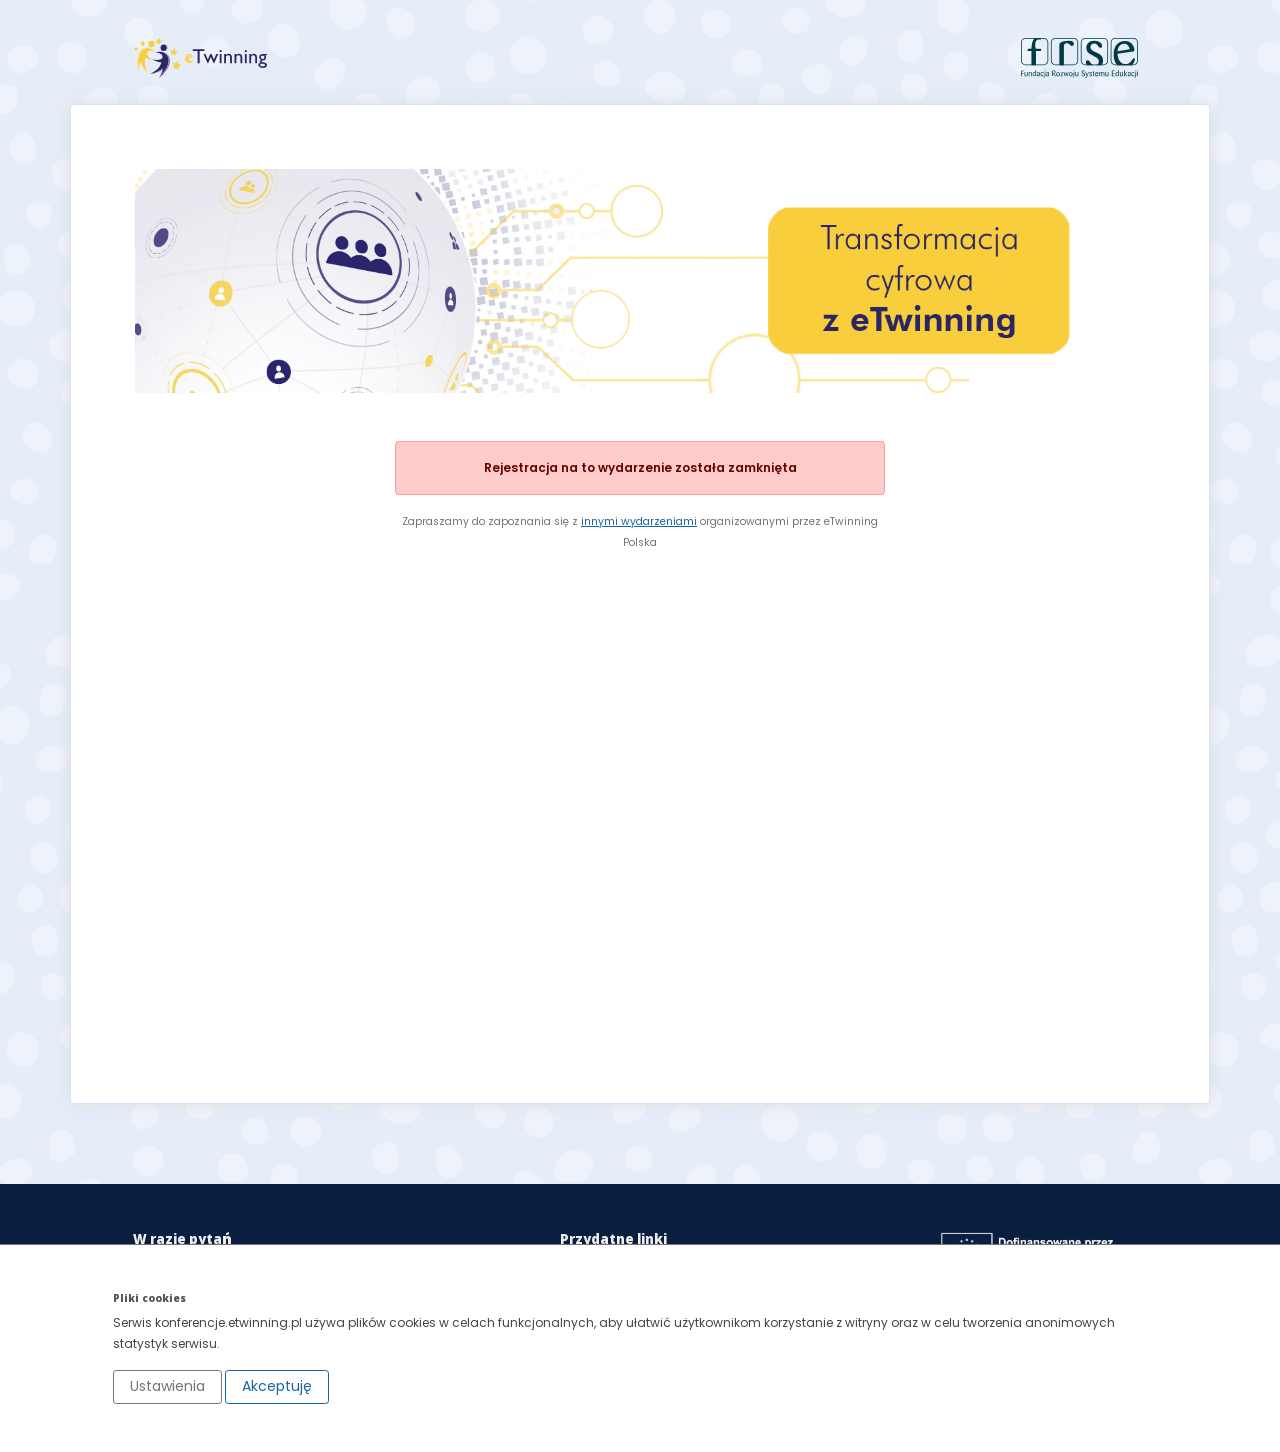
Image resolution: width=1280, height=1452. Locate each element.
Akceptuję (277, 1386)
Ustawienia (167, 1386)
